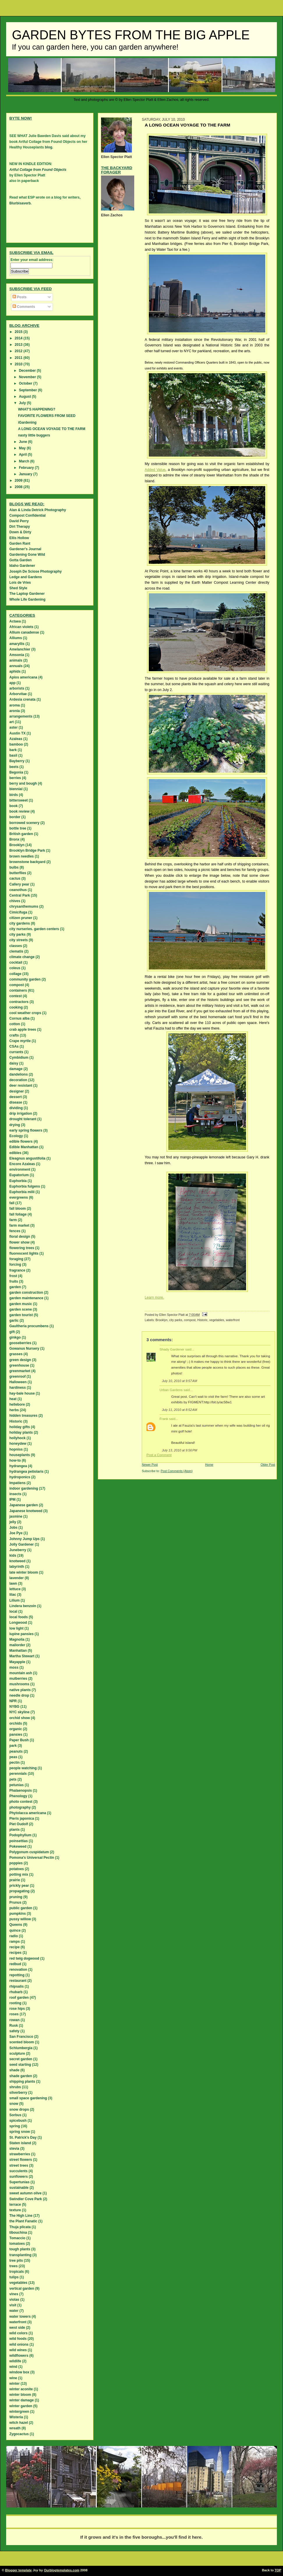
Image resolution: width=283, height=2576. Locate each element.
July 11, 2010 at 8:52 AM (179, 1409)
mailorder (17, 1645)
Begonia (16, 772)
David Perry (19, 521)
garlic (14, 1320)
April (23, 455)
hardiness (17, 1388)
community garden (24, 979)
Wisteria (16, 2417)
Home (209, 1464)
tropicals (16, 2272)
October (26, 383)
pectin (14, 1762)
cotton (14, 1024)
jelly (12, 1522)
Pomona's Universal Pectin (31, 1858)
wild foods (17, 2339)
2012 (19, 351)
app (12, 683)
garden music (20, 1304)
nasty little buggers (34, 435)
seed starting (20, 2065)
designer (16, 1091)
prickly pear (19, 1886)
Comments (24, 307)
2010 (19, 364)
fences (14, 1231)
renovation (18, 1969)
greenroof (17, 1376)
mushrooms (19, 1684)
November (28, 377)
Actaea (15, 621)
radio (13, 1936)
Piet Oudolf (18, 1824)
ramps (14, 1942)
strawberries (19, 2154)
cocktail (15, 962)
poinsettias (18, 1841)
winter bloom (20, 2395)
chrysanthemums (23, 906)
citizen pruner (20, 918)
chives (14, 901)
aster (13, 727)
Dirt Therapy (19, 527)
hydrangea (18, 1466)
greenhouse (19, 1365)
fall (11, 1203)
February (27, 468)
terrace (15, 2205)
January (26, 474)
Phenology (18, 1796)
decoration (18, 1080)
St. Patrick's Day (23, 2137)
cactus (14, 878)
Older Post (268, 1464)
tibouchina (18, 2232)
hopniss (16, 1449)
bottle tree (17, 828)
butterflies (17, 873)
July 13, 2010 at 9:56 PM (179, 1450)
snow (13, 2104)
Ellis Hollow (19, 538)
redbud (15, 1964)
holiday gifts (19, 1427)
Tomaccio (17, 2238)
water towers (20, 2316)
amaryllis (16, 644)
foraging (16, 1259)
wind (13, 2367)
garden (15, 1287)
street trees (18, 2165)
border (14, 817)
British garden (21, 834)
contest (15, 996)
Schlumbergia (20, 2048)
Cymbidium (18, 1057)
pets (13, 1779)
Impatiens (17, 1483)
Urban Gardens (171, 1390)
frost (13, 1276)
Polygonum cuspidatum (29, 1852)
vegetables (216, 1320)
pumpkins (17, 1914)
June (23, 442)
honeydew (17, 1444)
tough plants (19, 2249)
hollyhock (17, 1438)
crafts (14, 1035)
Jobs (13, 1527)
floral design (19, 1236)
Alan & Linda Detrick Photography (37, 510)
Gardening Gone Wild (27, 555)
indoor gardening (23, 1488)
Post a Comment (158, 1455)
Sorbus (15, 2115)
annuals (15, 666)
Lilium (14, 1600)
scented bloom (21, 2042)
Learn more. (154, 1297)
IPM (12, 1499)
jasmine (15, 1516)
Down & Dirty (20, 532)
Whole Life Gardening (27, 599)
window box (19, 2372)
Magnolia (16, 1639)
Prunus (15, 1902)
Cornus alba (19, 1018)
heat (13, 1399)
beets (13, 767)
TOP (278, 2570)
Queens (15, 1925)
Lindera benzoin (22, 1606)
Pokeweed (17, 1846)
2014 (19, 338)
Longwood (18, 1623)
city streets (18, 940)
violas (14, 2300)
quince (15, 1930)
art (11, 722)
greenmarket (19, 1371)
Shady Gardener (172, 1349)
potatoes (16, 1869)
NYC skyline (19, 1712)
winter (14, 2384)
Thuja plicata (20, 2227)
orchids (15, 1723)
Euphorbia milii (22, 1192)
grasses (15, 1354)
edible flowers (21, 1141)
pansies (15, 1734)
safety (14, 2031)
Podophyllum (20, 1835)
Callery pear (19, 884)
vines (13, 2294)
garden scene (20, 1309)
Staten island (20, 2143)
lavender (16, 1578)
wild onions (19, 2344)
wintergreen (19, 2412)
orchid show (19, 1718)
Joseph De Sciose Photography (35, 571)
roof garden (19, 1997)
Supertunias (19, 2182)
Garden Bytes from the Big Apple (131, 35)
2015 (19, 332)
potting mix (18, 1874)
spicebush (17, 2121)
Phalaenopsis (20, 1790)
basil (13, 755)
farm (13, 1220)
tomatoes (17, 2244)
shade (14, 2070)
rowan (14, 2020)
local (13, 1611)
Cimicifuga (18, 912)
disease (15, 1102)
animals (15, 660)
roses (14, 2014)
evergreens (18, 1197)
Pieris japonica (21, 1818)
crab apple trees (22, 1029)
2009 (19, 480)
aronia (14, 711)
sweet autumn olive (25, 2193)
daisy (13, 1063)
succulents (18, 2171)
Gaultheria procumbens (29, 1326)
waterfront (233, 1320)
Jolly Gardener (21, 1544)
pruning (15, 1897)
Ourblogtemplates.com (61, 2570)
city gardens (19, 923)
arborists (16, 688)
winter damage (21, 2400)
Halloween (17, 1382)
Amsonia (16, 655)
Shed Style (18, 588)
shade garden (20, 2076)
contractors (19, 1002)
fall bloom (17, 1209)
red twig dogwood (24, 1958)
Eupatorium (19, 1175)
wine (13, 2378)
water (13, 2311)
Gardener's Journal (25, 549)
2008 (19, 487)
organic (15, 1729)
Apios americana (23, 677)
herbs (14, 1410)
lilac (12, 1595)
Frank (164, 1419)
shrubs (15, 2087)
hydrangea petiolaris (26, 1472)
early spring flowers (25, 1130)
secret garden (20, 2059)
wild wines (18, 2350)
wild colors (18, 2333)
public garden (20, 1908)
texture (15, 2210)
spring (14, 2126)
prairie (14, 1880)
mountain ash (20, 1673)
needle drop (19, 1695)
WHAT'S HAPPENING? (36, 409)
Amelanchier (19, 649)
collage (15, 974)
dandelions (18, 1074)
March (24, 461)
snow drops (19, 2109)
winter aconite (21, 2389)
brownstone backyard (27, 862)
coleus (14, 968)
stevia (14, 2149)
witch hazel (18, 2423)
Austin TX (17, 733)
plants (14, 1830)
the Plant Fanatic (23, 2221)
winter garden (20, 2406)
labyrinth (16, 1567)
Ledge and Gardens (25, 577)
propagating (19, 1891)
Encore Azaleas (22, 1164)
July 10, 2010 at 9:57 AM (179, 1381)
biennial (15, 789)
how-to (15, 1460)
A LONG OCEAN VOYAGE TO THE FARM (51, 429)
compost (190, 1320)
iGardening (27, 422)
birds (13, 795)
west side (17, 2328)
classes (15, 946)
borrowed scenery (24, 823)
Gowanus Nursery (24, 1348)
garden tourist (21, 1315)
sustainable (19, 2188)
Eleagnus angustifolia (27, 1158)
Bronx (14, 839)
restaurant (17, 1981)
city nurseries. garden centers (34, 929)
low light (16, 1628)
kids (12, 1555)
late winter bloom (23, 1572)
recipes (15, 1953)
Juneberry (17, 1550)
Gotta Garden (20, 560)
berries (15, 778)
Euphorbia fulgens (24, 1186)
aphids (15, 671)
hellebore (17, 1404)
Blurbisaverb (20, 203)
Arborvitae (18, 694)
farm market (19, 1225)
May (23, 448)
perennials (18, 1774)
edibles (15, 1153)
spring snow (19, 2132)
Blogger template (18, 2570)
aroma (14, 705)
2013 (19, 345)
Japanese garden (23, 1505)
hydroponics (19, 1477)
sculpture (17, 2053)
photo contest (20, 1802)
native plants (20, 1690)
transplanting (20, 2255)
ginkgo (15, 1337)
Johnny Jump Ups (24, 1539)
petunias (16, 1785)
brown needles (21, 856)
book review (19, 811)
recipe (14, 1947)
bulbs (14, 867)
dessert (15, 1097)
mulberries (18, 1679)
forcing (15, 1264)
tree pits (16, 2260)
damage (15, 1069)
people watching (23, 1768)
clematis (16, 951)
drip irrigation (20, 1113)
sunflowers (18, 2177)
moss (13, 1667)
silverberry (18, 2093)
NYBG (14, 1707)
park (13, 1746)
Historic (202, 1320)
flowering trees (21, 1248)
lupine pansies (21, 1634)
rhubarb (15, 1992)
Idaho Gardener (22, 566)
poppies (16, 1863)
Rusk (13, 2025)
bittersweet (18, 800)
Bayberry (16, 761)
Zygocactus (19, 2434)
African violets (21, 627)
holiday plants (21, 1432)
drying (14, 1125)
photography (20, 1807)
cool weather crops (25, 1013)
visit (12, 2305)
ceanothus (18, 890)
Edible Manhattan (23, 1147)
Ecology (16, 1136)
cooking (16, 1007)
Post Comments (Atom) (177, 1471)
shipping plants (22, 2081)
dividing (16, 1108)
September (28, 390)
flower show (19, 1242)
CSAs (14, 1046)
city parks (175, 1320)
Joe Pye (15, 1533)
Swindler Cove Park (25, 2199)
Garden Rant (19, 543)
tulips (14, 2277)
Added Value (155, 470)
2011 (19, 358)
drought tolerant (22, 1119)
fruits (13, 1281)
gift (12, 1332)
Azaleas (15, 739)
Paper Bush (19, 1740)
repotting (16, 1975)
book (13, 806)
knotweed (17, 1561)
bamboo (16, 744)
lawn (13, 1583)
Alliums (15, 638)
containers (18, 990)
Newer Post (150, 1464)
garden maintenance (26, 1298)
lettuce (15, 1589)
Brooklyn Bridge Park (27, 850)
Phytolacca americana (27, 1813)
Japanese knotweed (25, 1511)
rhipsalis (16, 1986)
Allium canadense (24, 632)
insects (15, 1494)
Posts (19, 297)
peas (13, 1757)
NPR (13, 1701)
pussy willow (20, 1919)
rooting (15, 2003)
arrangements (20, 716)
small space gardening (28, 2098)
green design (20, 1360)
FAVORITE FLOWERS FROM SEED (46, 416)
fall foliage (17, 1214)
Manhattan (18, 1651)
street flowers (20, 2160)
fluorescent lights (23, 1253)
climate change (22, 957)
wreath (15, 2428)
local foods (18, 1617)
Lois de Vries (20, 583)
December (28, 371)
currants (16, 1052)
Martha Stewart (21, 1656)
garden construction (26, 1292)
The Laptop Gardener (27, 594)
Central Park (19, 895)
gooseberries (20, 1343)
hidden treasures (23, 1416)
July (23, 403)
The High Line (20, 2216)
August (25, 396)
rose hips (17, 2009)
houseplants (19, 1455)
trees (13, 2266)
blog (48, 147)
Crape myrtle (20, 1041)
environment (19, 1169)
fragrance (17, 1270)
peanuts (16, 1751)
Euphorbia (17, 1181)
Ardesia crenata (22, 699)
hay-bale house (22, 1393)
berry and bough (23, 783)
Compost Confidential (27, 515)
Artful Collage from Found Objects (37, 170)
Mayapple (17, 1662)
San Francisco (21, 2037)
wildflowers (18, 2356)
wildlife (15, 2361)
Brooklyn (161, 1320)
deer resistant (20, 1085)
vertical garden (21, 2288)
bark (13, 750)
